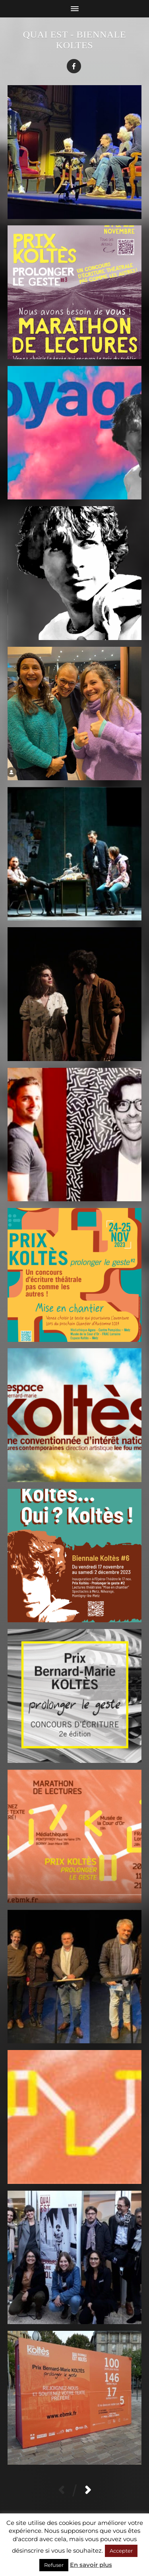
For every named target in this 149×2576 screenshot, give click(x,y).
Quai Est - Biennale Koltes (74, 39)
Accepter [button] (121, 2550)
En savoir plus (91, 2564)
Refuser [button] (54, 2565)
